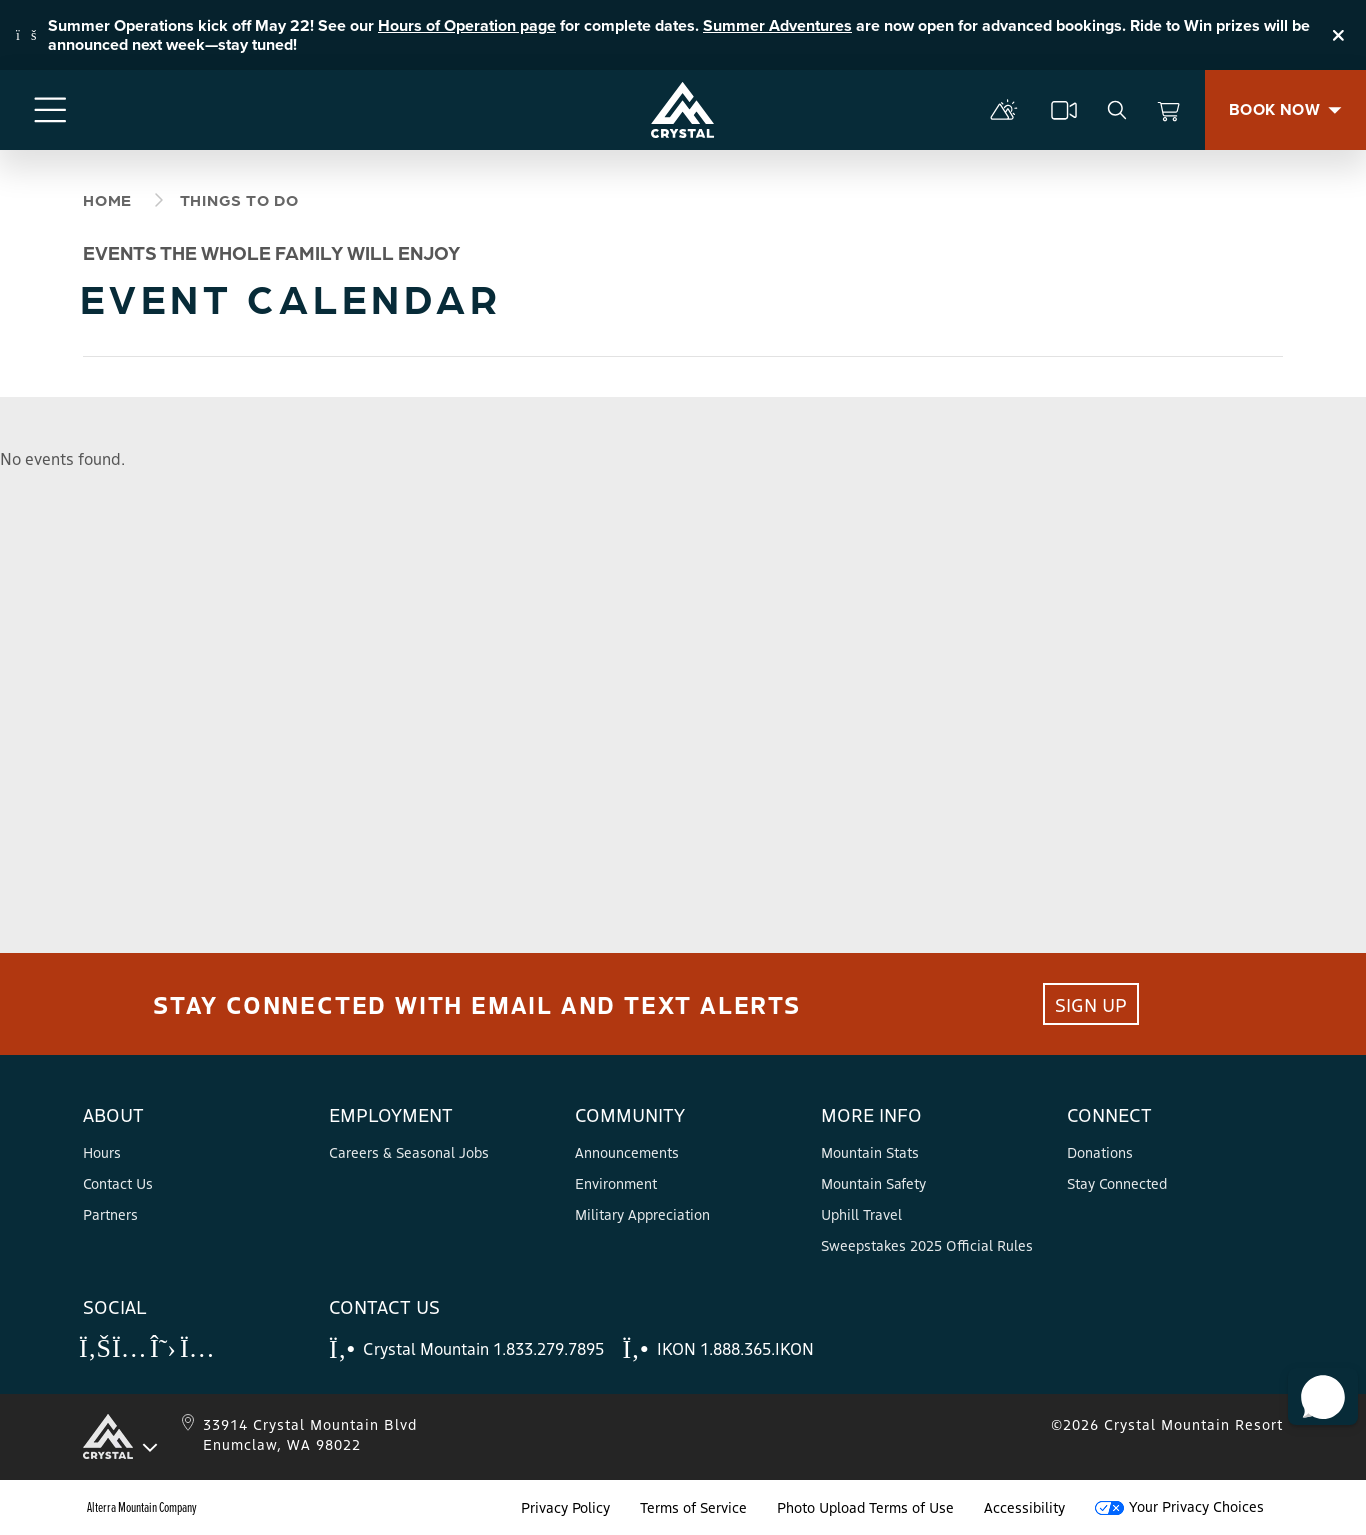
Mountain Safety (873, 1183)
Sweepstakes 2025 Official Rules (927, 1245)
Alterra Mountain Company (142, 1507)
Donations (1100, 1152)
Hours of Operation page (467, 25)
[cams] (1064, 110)
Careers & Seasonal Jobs (409, 1152)
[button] (1317, 1383)
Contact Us (118, 1183)
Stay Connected (1117, 1183)
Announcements (627, 1152)
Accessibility (1024, 1507)
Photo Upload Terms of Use (865, 1507)
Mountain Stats (870, 1152)
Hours (102, 1152)
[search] (1117, 110)
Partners (110, 1214)
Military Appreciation (642, 1214)
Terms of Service (693, 1507)
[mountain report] (1004, 110)
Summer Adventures (777, 25)
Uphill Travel (861, 1214)
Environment (616, 1183)
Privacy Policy (565, 1507)
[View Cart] (1169, 110)
